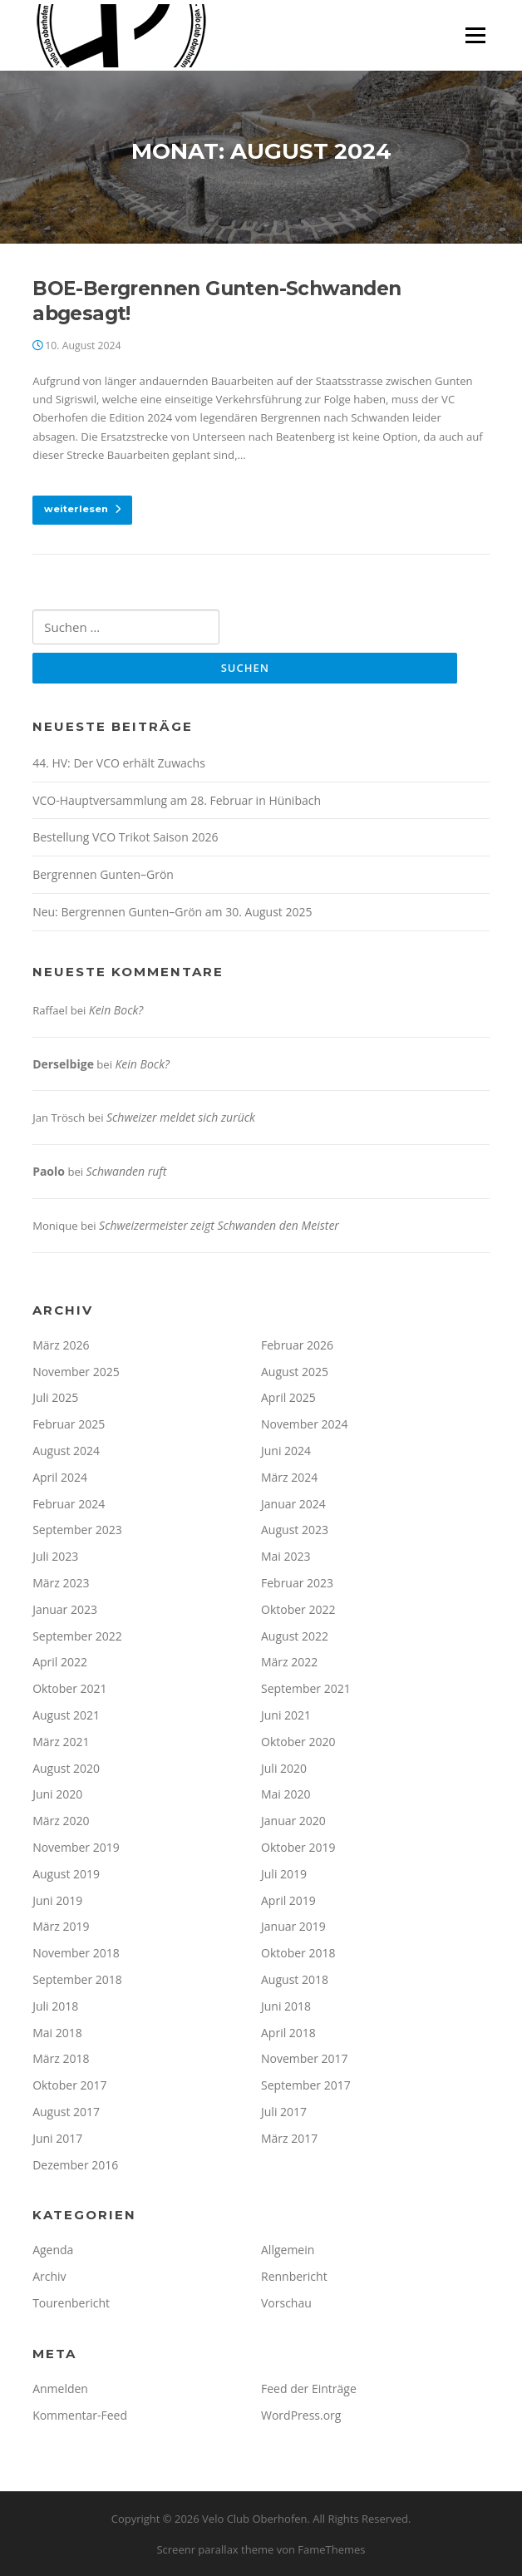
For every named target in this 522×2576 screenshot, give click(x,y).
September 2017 (306, 2085)
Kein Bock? (116, 1010)
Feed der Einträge (309, 2388)
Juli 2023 (55, 1556)
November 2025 (76, 1371)
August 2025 (294, 1371)
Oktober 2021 (69, 1688)
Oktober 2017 (69, 2085)
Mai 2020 (286, 1794)
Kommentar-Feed (79, 2415)
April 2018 (288, 2033)
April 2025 (288, 1397)
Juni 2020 (57, 1794)
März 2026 (60, 1345)
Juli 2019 (284, 1874)
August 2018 (294, 1979)
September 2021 (306, 1688)
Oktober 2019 (298, 1847)
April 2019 (288, 1900)
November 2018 (76, 1953)
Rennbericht (294, 2276)
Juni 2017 (57, 2138)
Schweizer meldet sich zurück (180, 1117)
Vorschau (286, 2303)
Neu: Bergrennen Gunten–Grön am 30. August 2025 (172, 912)
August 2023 (294, 1529)
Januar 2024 (293, 1504)
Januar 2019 (293, 1926)
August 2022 (294, 1636)
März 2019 (60, 1926)
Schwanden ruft (126, 1171)
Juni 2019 (57, 1900)
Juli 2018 (55, 2006)
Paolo (48, 1171)
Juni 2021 (286, 1715)
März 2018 (60, 2058)
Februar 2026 (297, 1345)
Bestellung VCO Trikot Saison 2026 (125, 837)
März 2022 (289, 1662)
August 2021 (66, 1715)
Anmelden (60, 2388)
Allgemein (287, 2250)
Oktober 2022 (298, 1609)
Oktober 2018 (298, 1953)
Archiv (49, 2276)
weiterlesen (82, 509)
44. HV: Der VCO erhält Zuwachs (118, 763)
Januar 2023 (64, 1609)
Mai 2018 (57, 2033)
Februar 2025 (68, 1424)
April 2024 (59, 1477)
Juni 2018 (286, 2006)
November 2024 (304, 1424)
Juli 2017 (284, 2112)
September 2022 (77, 1636)
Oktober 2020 (298, 1741)
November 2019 (76, 1847)
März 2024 (289, 1477)
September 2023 (77, 1529)
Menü (475, 34)
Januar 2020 (293, 1820)
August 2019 (66, 1874)
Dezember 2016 (75, 2165)
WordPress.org (301, 2415)
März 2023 (60, 1583)
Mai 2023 (286, 1556)
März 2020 (60, 1820)
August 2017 (66, 2112)
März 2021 (60, 1741)
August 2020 (66, 1768)
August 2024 (66, 1450)
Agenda (52, 2250)
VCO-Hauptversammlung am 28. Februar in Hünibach (176, 800)
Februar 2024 (68, 1504)
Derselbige (63, 1064)
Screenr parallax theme (214, 2549)
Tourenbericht (71, 2303)
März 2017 (289, 2138)
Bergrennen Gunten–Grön (103, 874)
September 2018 (77, 1979)
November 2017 (304, 2058)
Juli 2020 (284, 1768)
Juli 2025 (55, 1397)
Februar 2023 (297, 1583)
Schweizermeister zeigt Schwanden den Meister (219, 1225)
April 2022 (59, 1662)
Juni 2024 (286, 1450)
